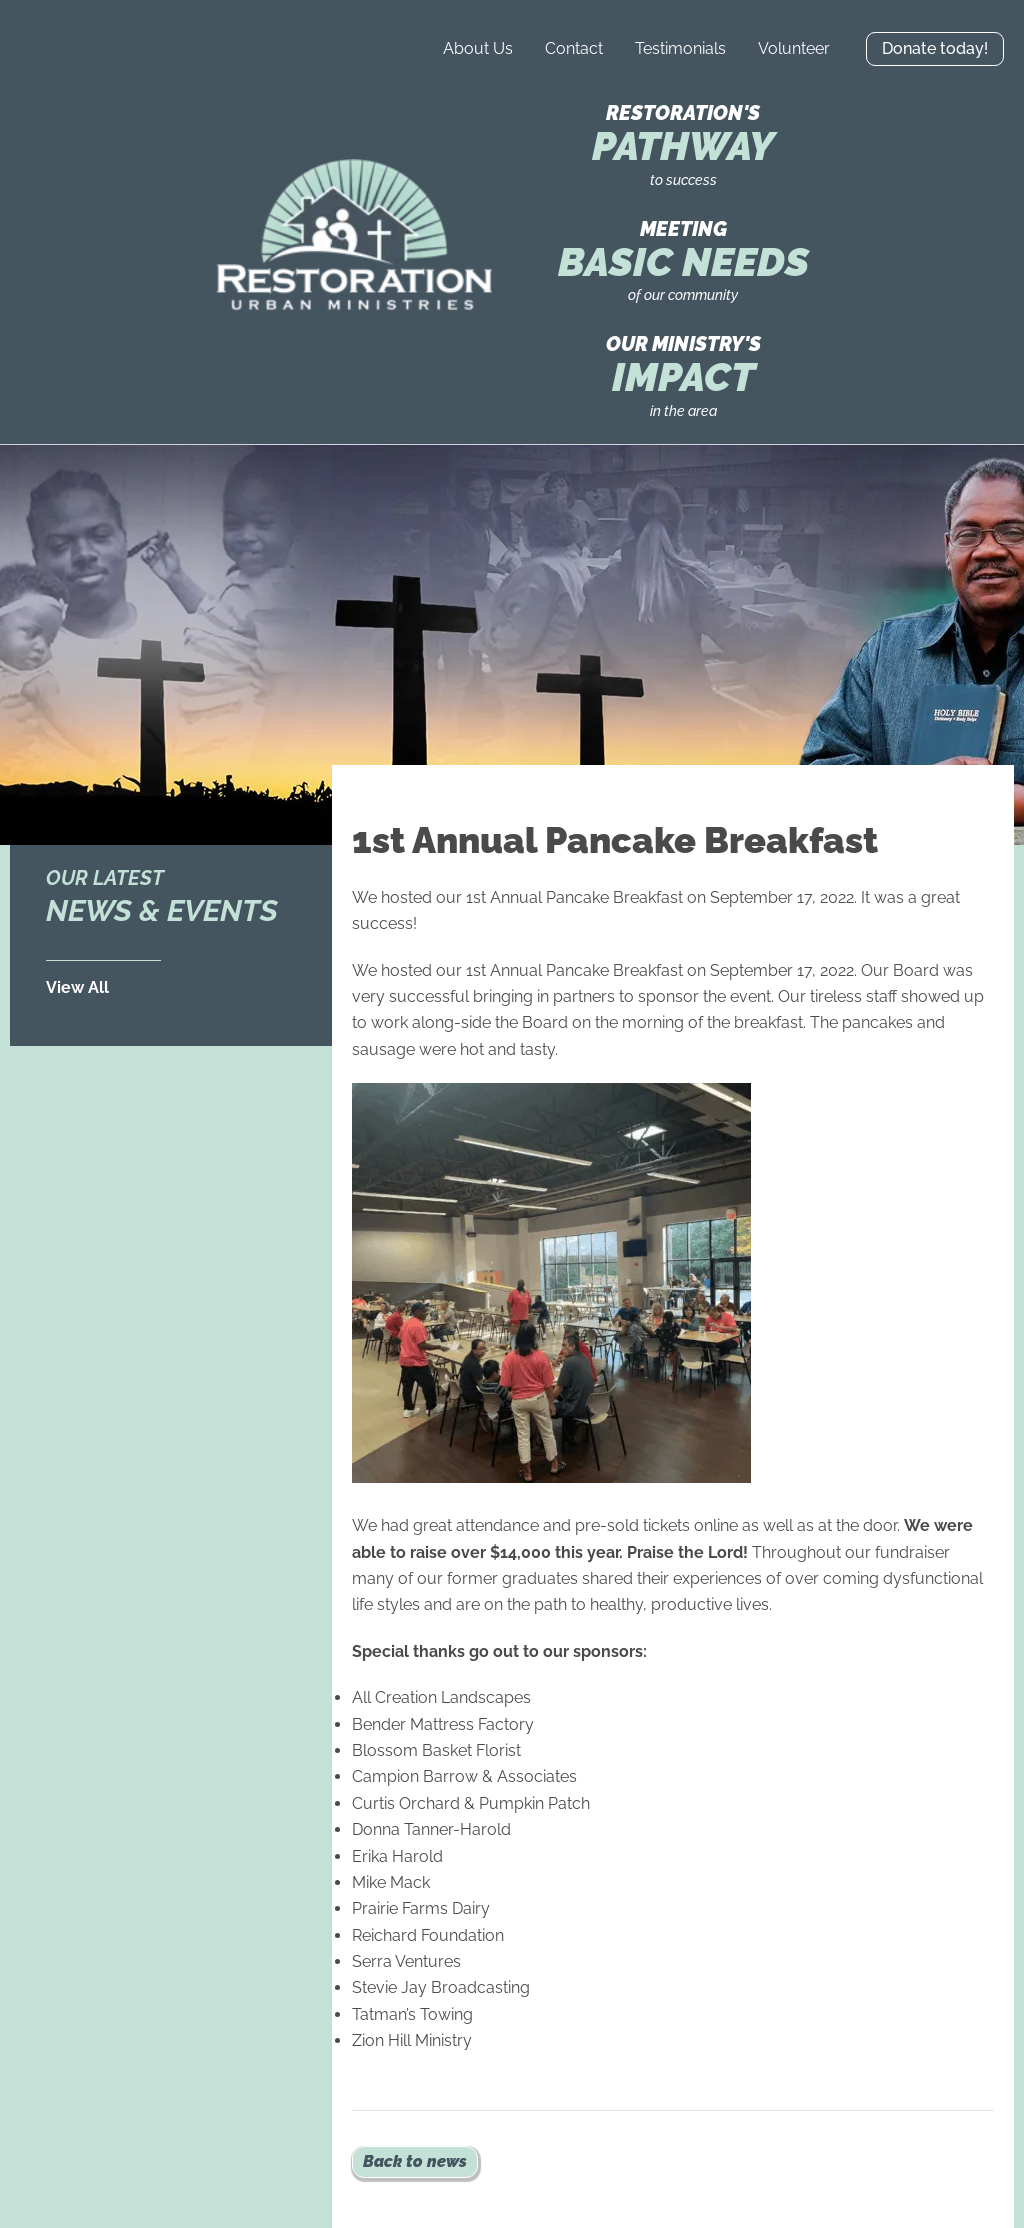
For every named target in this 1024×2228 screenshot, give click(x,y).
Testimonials (680, 48)
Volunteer (794, 48)
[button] (935, 49)
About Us (478, 48)
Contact (574, 48)
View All (77, 987)
